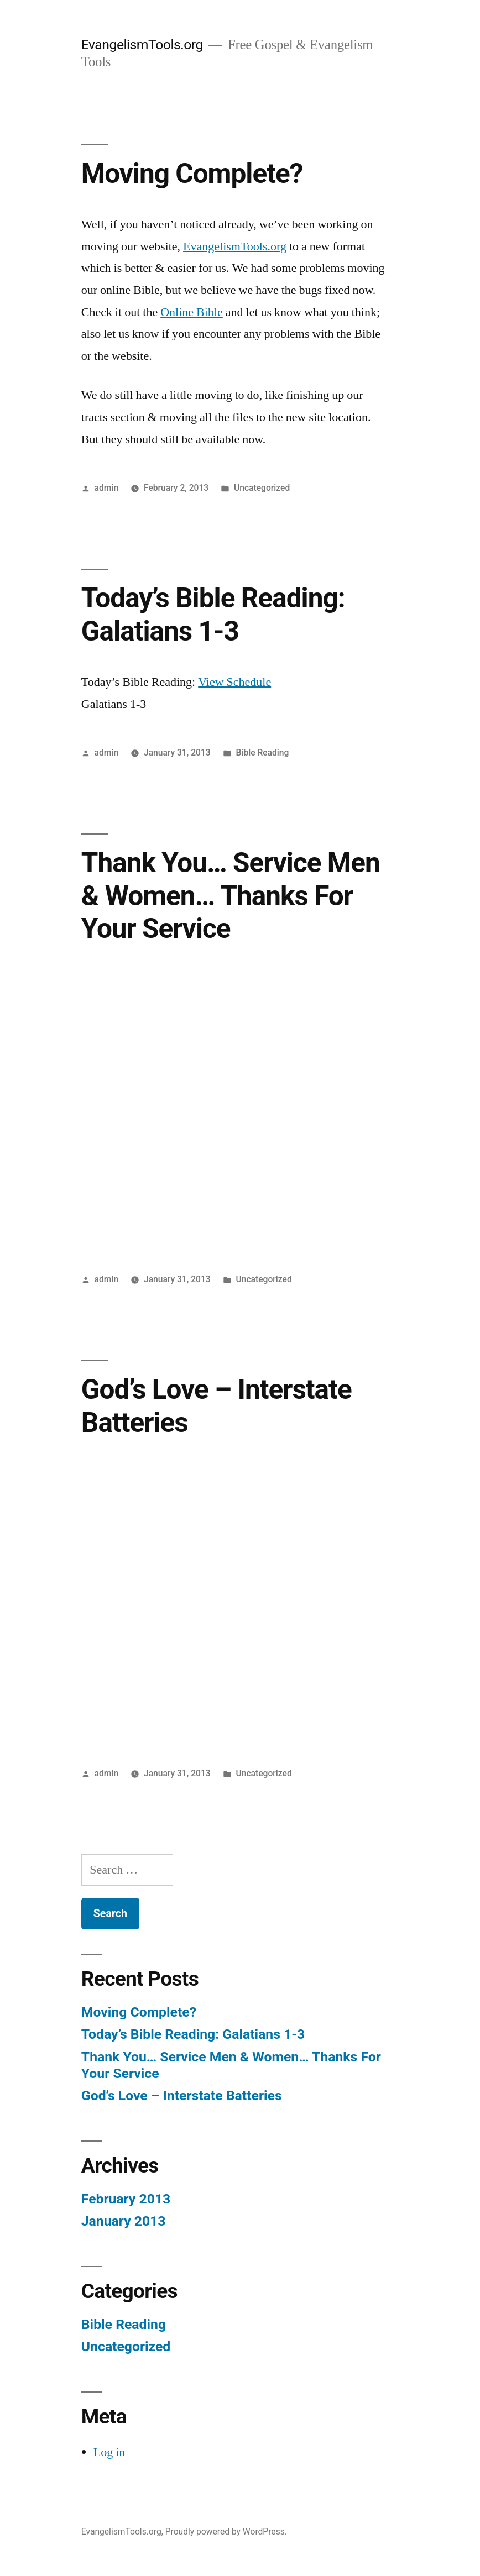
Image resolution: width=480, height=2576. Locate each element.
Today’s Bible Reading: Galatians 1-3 (213, 614)
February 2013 (125, 2199)
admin (107, 487)
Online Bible (191, 312)
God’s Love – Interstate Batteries (181, 2095)
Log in (109, 2452)
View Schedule (234, 682)
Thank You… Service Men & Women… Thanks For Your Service (230, 896)
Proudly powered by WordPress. (226, 2531)
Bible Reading (262, 752)
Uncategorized (262, 487)
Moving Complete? (192, 174)
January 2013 (123, 2221)
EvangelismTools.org (142, 44)
